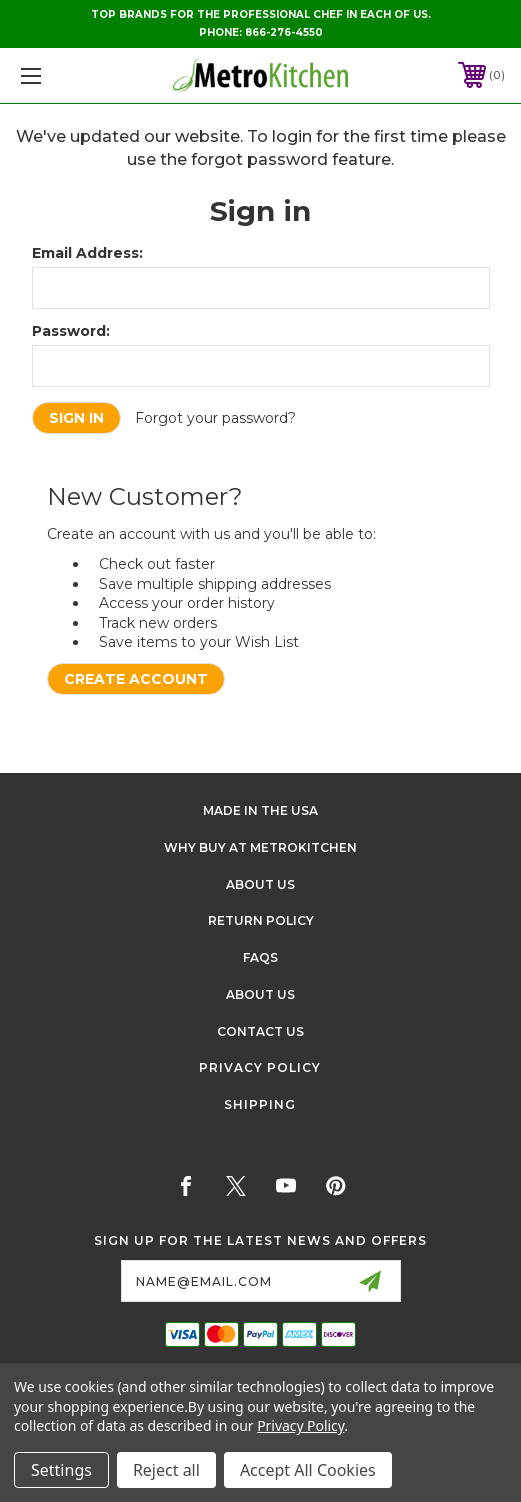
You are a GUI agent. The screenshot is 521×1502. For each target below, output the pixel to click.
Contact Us (260, 1031)
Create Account (136, 679)
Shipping (260, 1104)
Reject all (166, 1470)
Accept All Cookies (308, 1470)
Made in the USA (260, 810)
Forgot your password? (215, 418)
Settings (61, 1470)
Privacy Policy (260, 1067)
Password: (71, 331)
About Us (260, 884)
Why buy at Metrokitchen (260, 847)
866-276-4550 (284, 32)
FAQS (260, 957)
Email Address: (87, 253)
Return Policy (261, 920)
